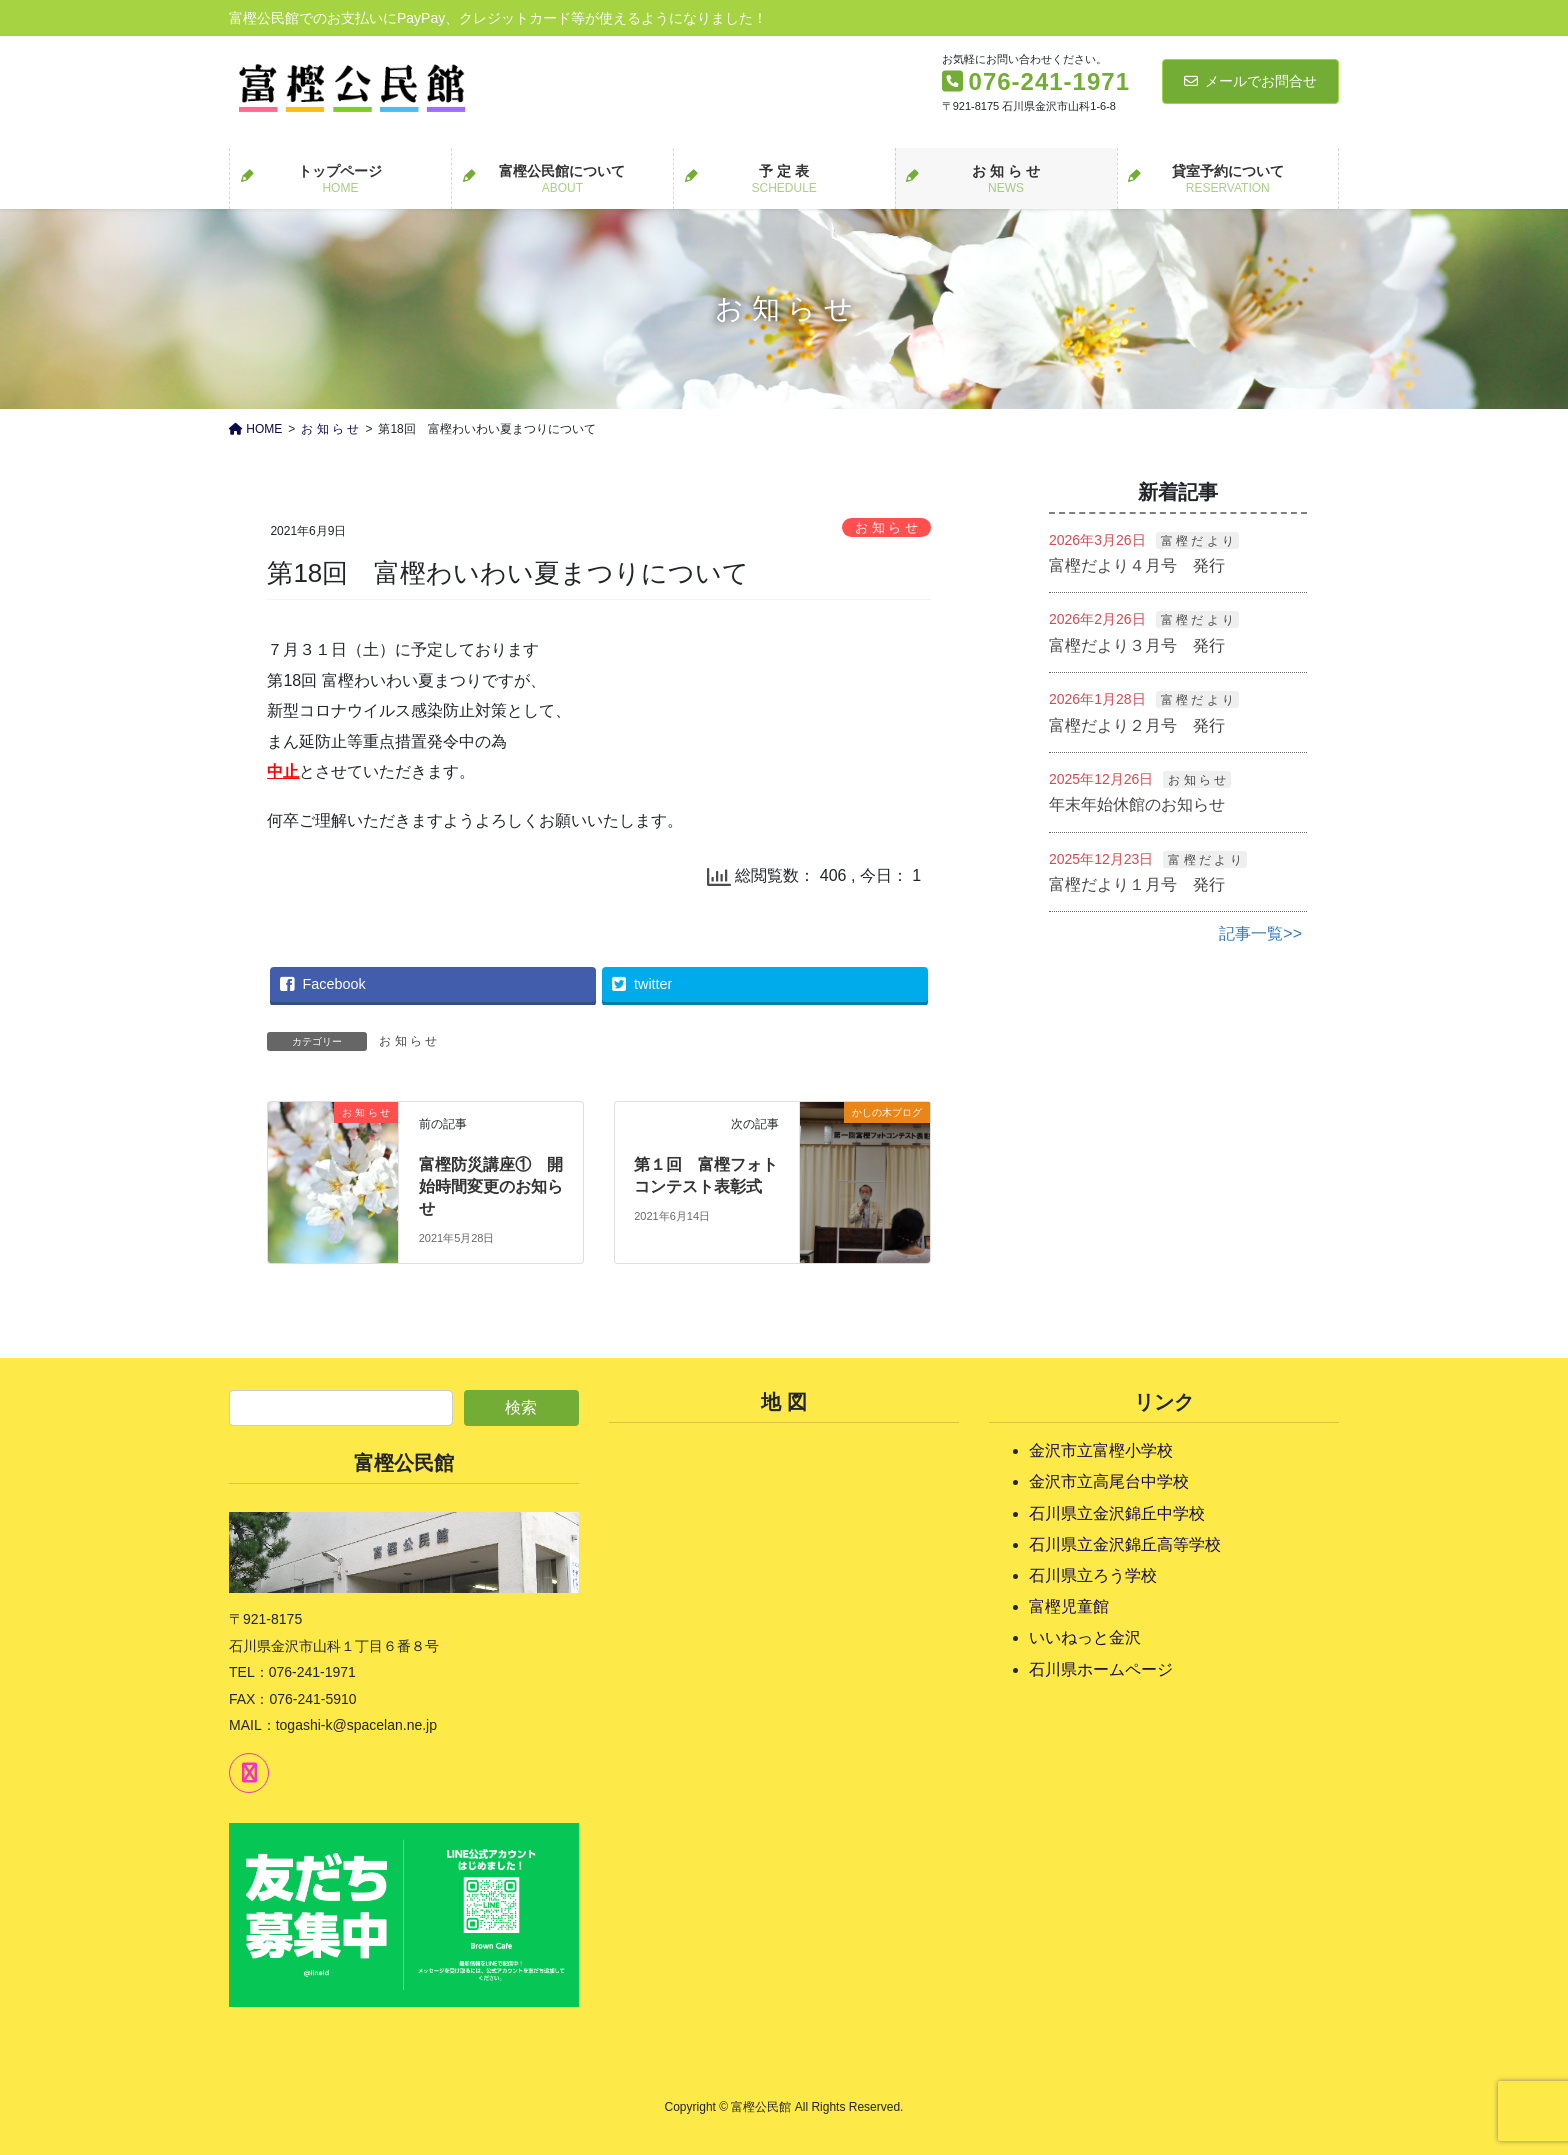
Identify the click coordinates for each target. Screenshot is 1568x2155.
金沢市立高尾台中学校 (1109, 1481)
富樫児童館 (1069, 1606)
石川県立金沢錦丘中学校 (1117, 1513)
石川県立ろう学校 (1093, 1575)
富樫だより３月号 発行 (1137, 645)
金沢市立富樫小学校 (1101, 1450)
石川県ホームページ (1101, 1669)
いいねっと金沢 (1085, 1637)
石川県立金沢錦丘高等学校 (1125, 1544)
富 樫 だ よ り (1197, 541)
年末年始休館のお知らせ (1137, 804)
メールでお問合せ (1250, 81)
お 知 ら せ (886, 527)
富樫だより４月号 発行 (1137, 565)
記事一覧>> (1260, 933)
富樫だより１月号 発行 (1137, 884)
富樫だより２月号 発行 (1137, 725)
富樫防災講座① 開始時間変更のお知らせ (491, 1187)
